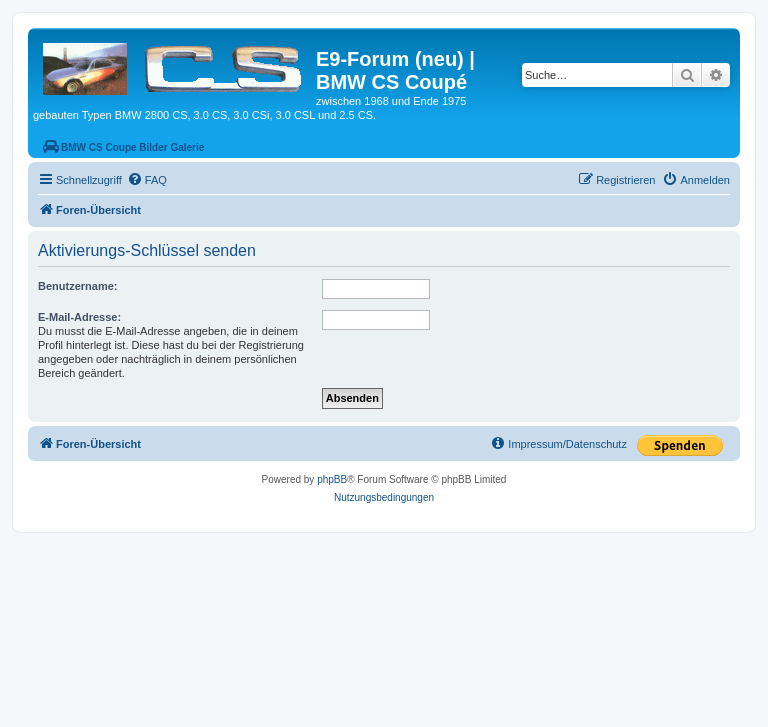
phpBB (332, 479)
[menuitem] (147, 180)
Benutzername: (77, 286)
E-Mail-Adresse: (79, 317)
